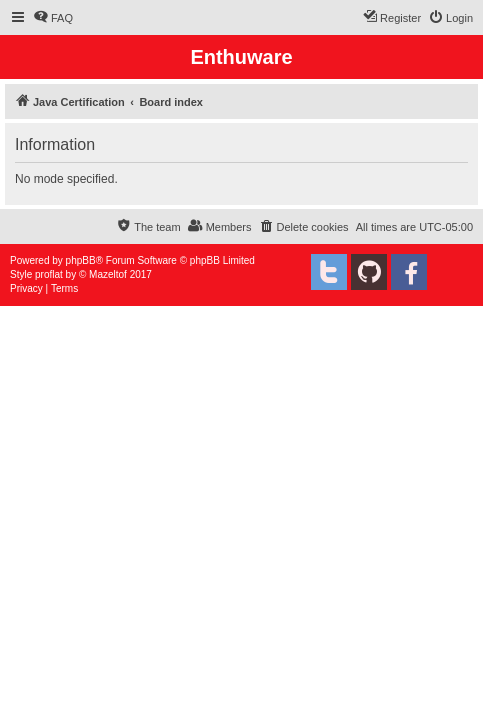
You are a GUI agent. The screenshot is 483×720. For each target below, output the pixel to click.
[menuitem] (53, 18)
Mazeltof (108, 274)
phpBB (81, 260)
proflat (49, 274)
